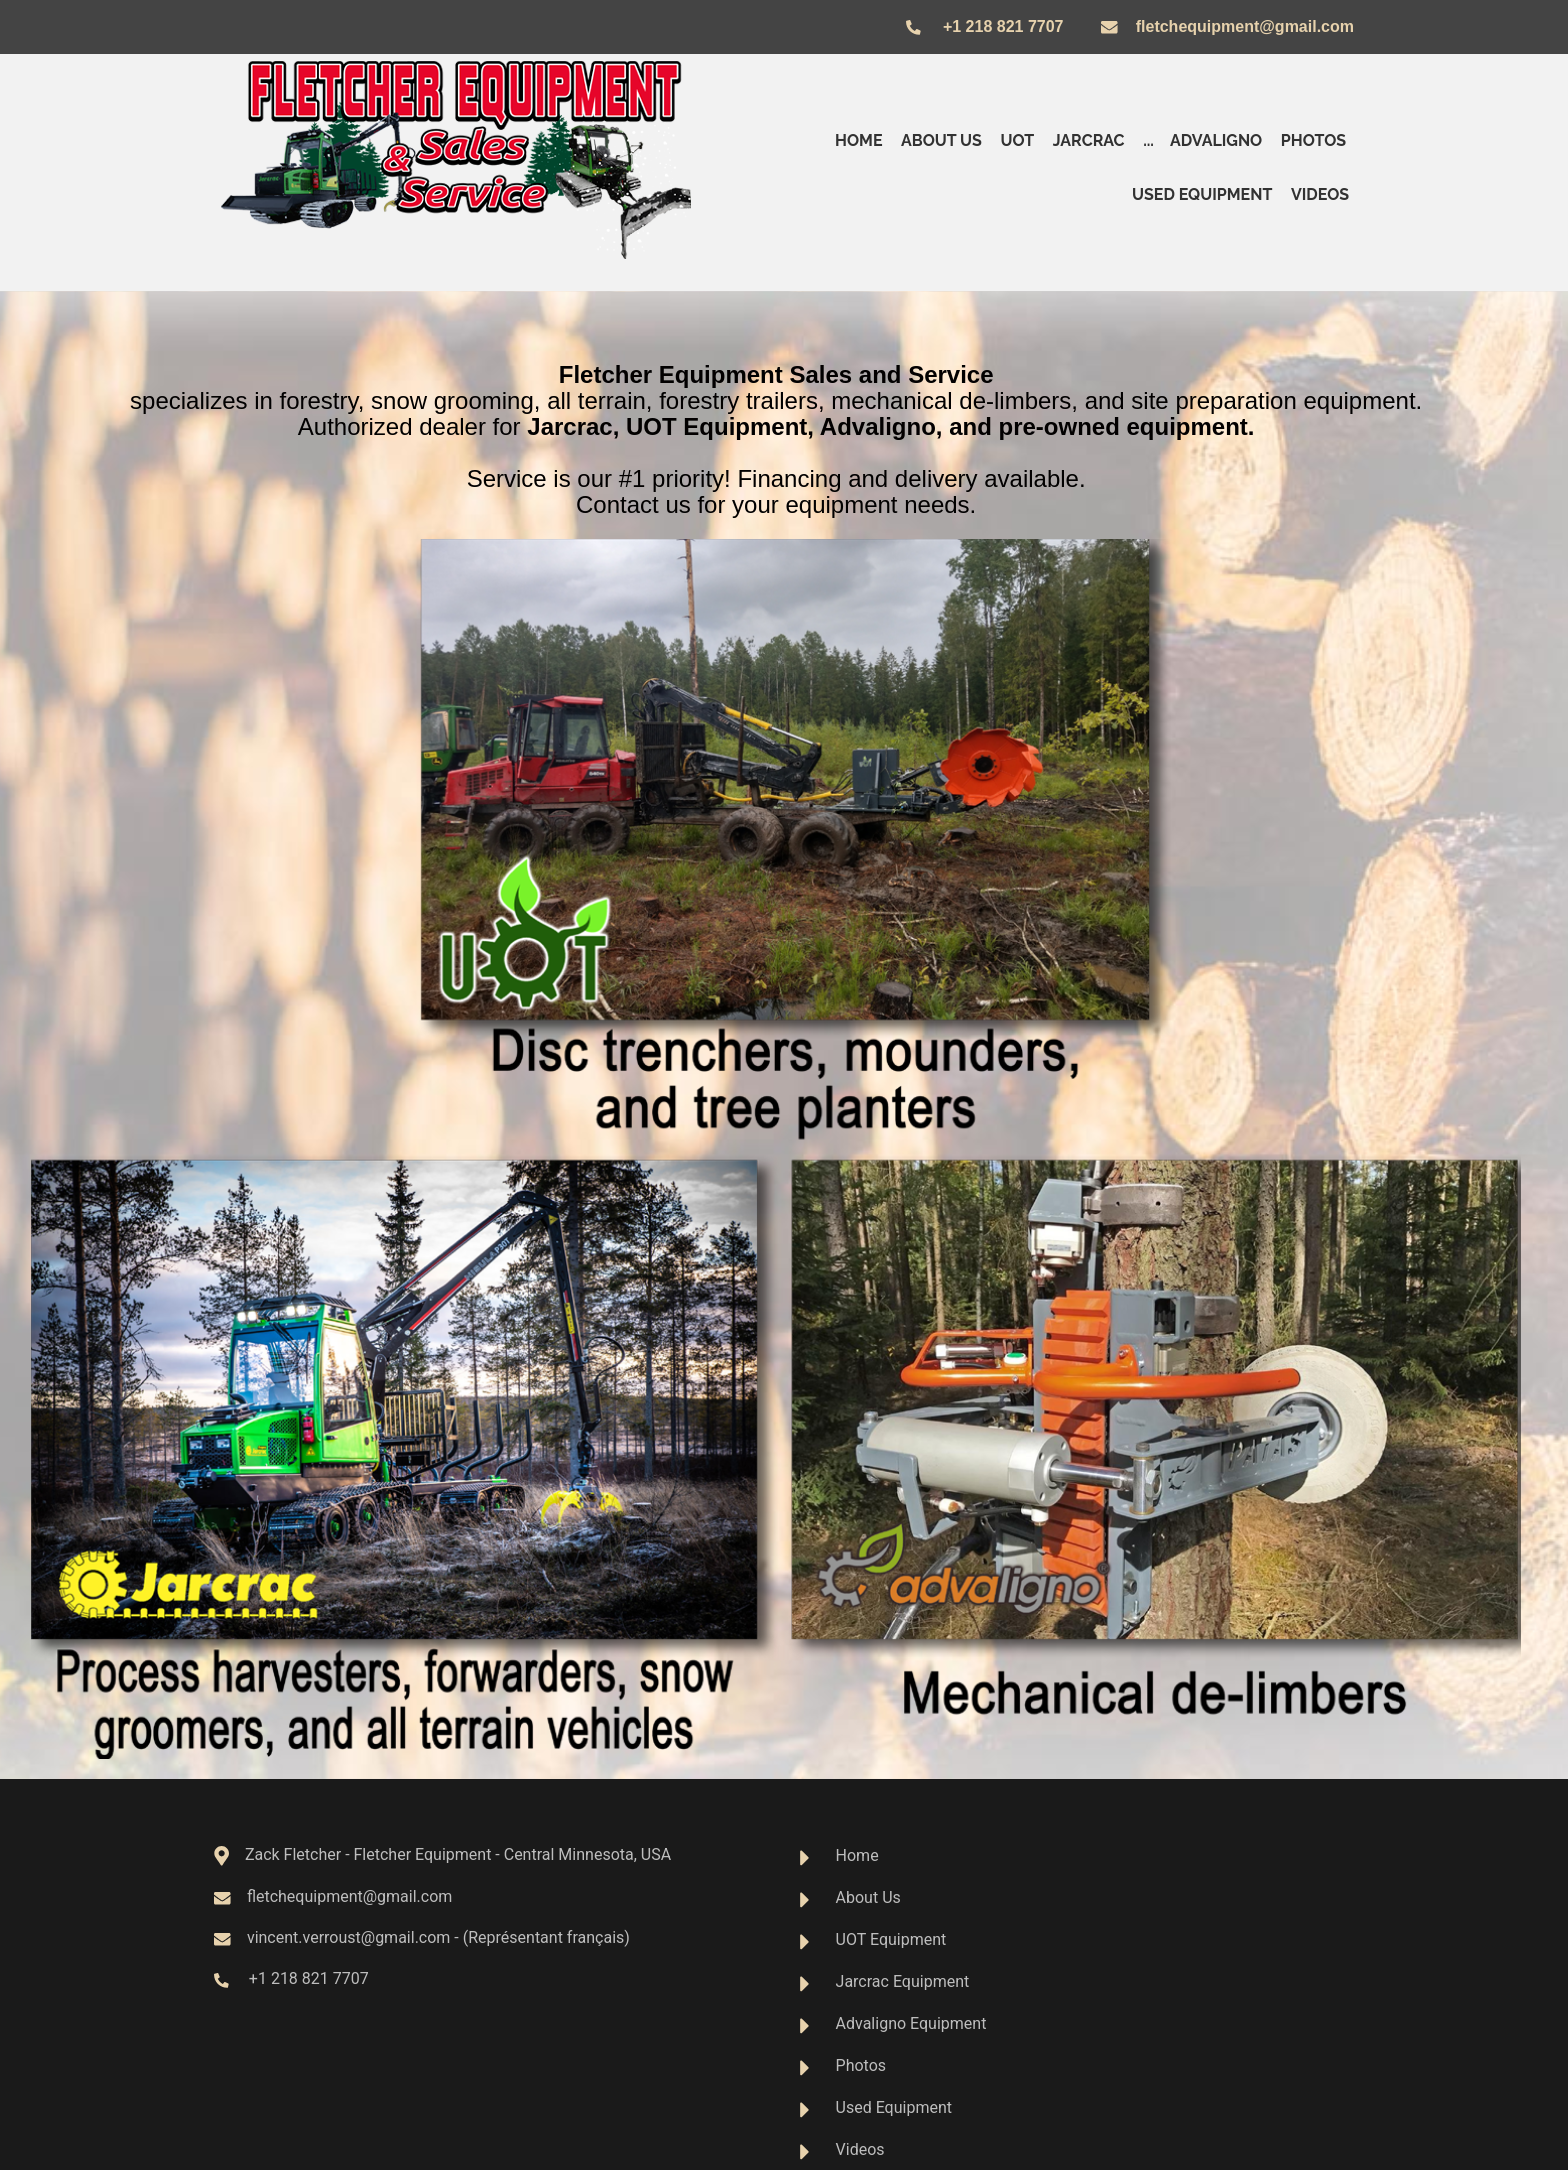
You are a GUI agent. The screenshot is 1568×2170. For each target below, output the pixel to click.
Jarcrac (1089, 140)
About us (941, 140)
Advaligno (1216, 140)
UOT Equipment (891, 1939)
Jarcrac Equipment (903, 1981)
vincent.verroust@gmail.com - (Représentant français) (430, 1937)
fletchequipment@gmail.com (1245, 26)
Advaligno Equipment (911, 2023)
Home (858, 140)
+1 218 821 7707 (1002, 26)
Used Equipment (1202, 194)
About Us (868, 1897)
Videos (1320, 194)
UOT (1017, 140)
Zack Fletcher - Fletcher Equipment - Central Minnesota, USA (458, 1854)
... (1148, 140)
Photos (1313, 140)
